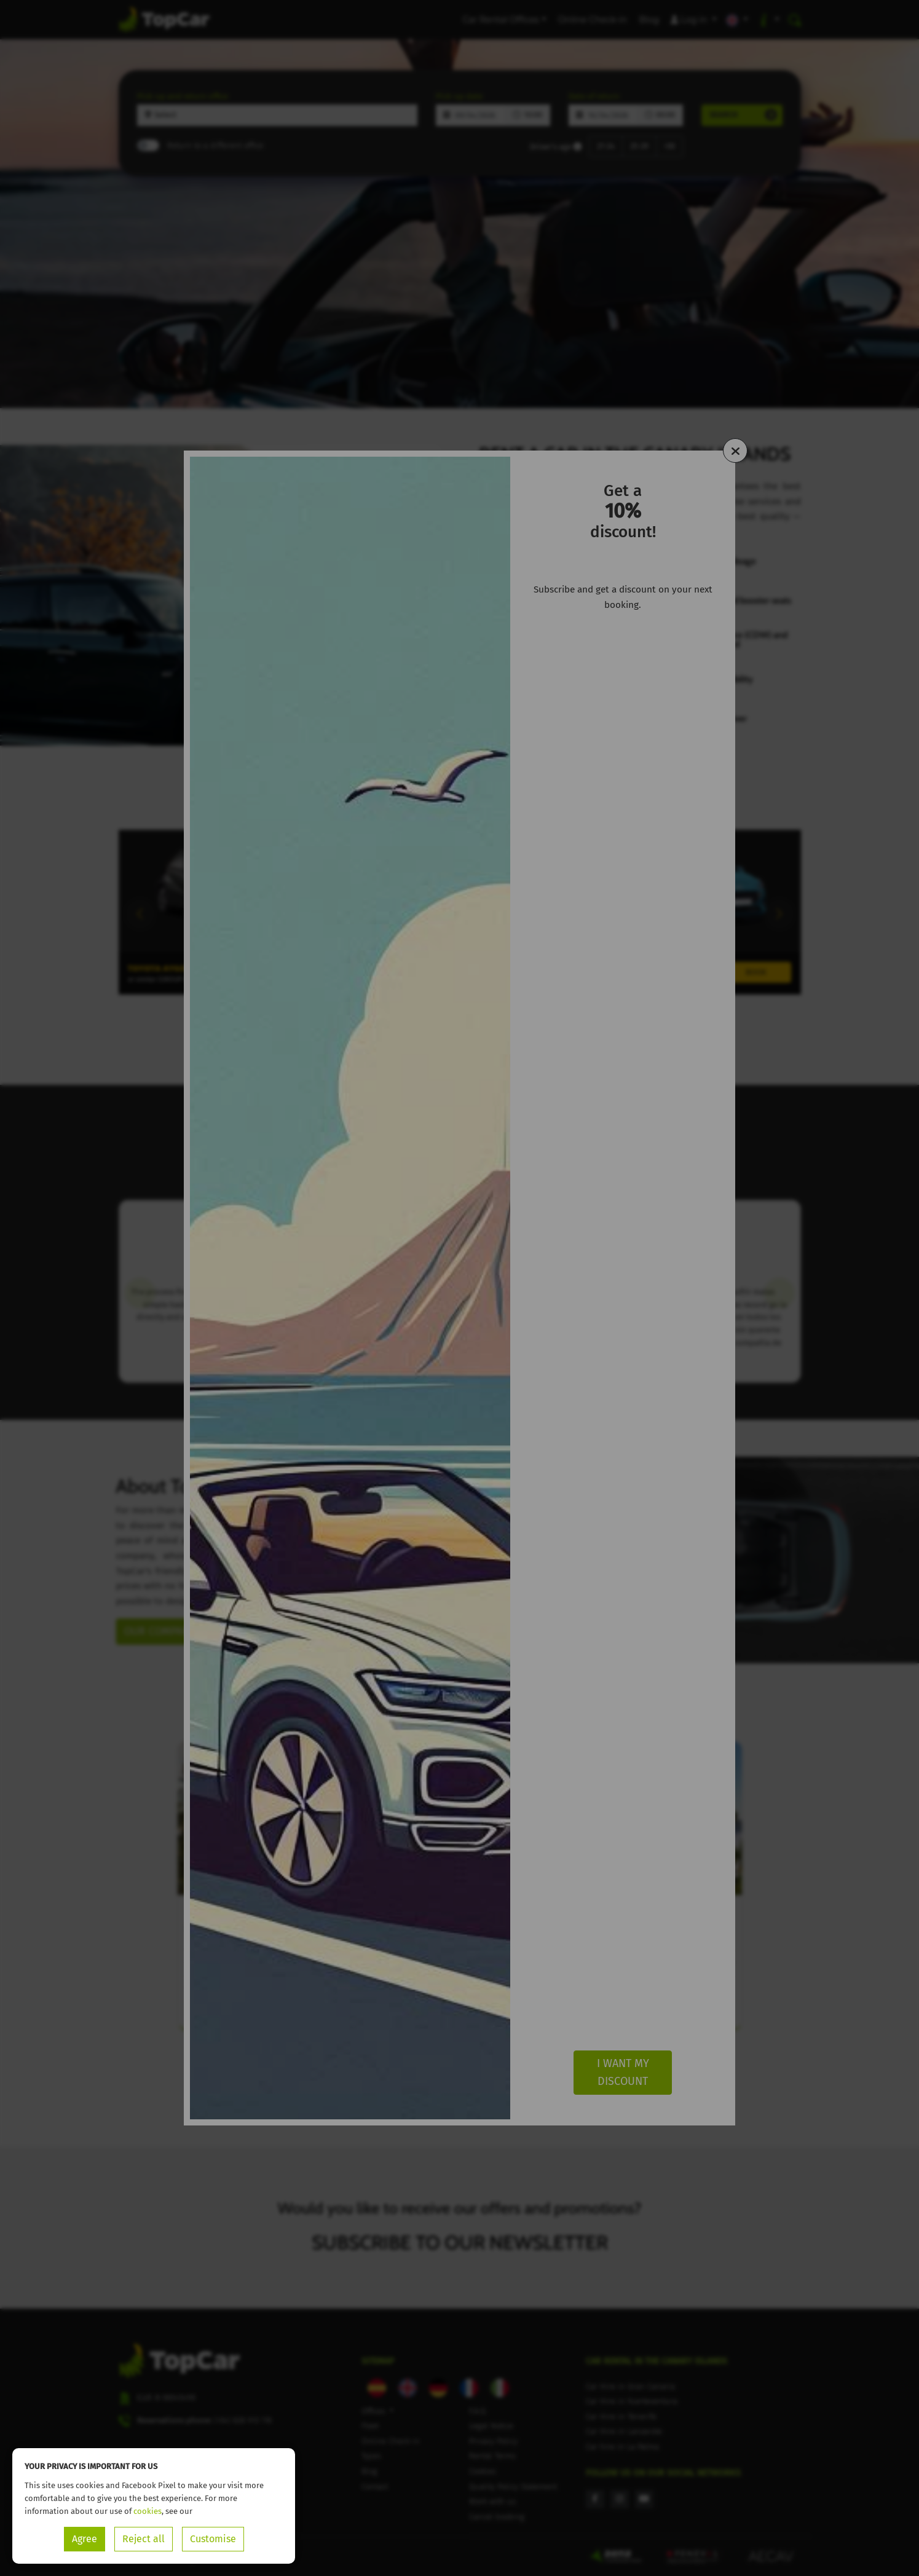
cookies (147, 2511)
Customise (213, 2539)
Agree (84, 2539)
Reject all (143, 2539)
